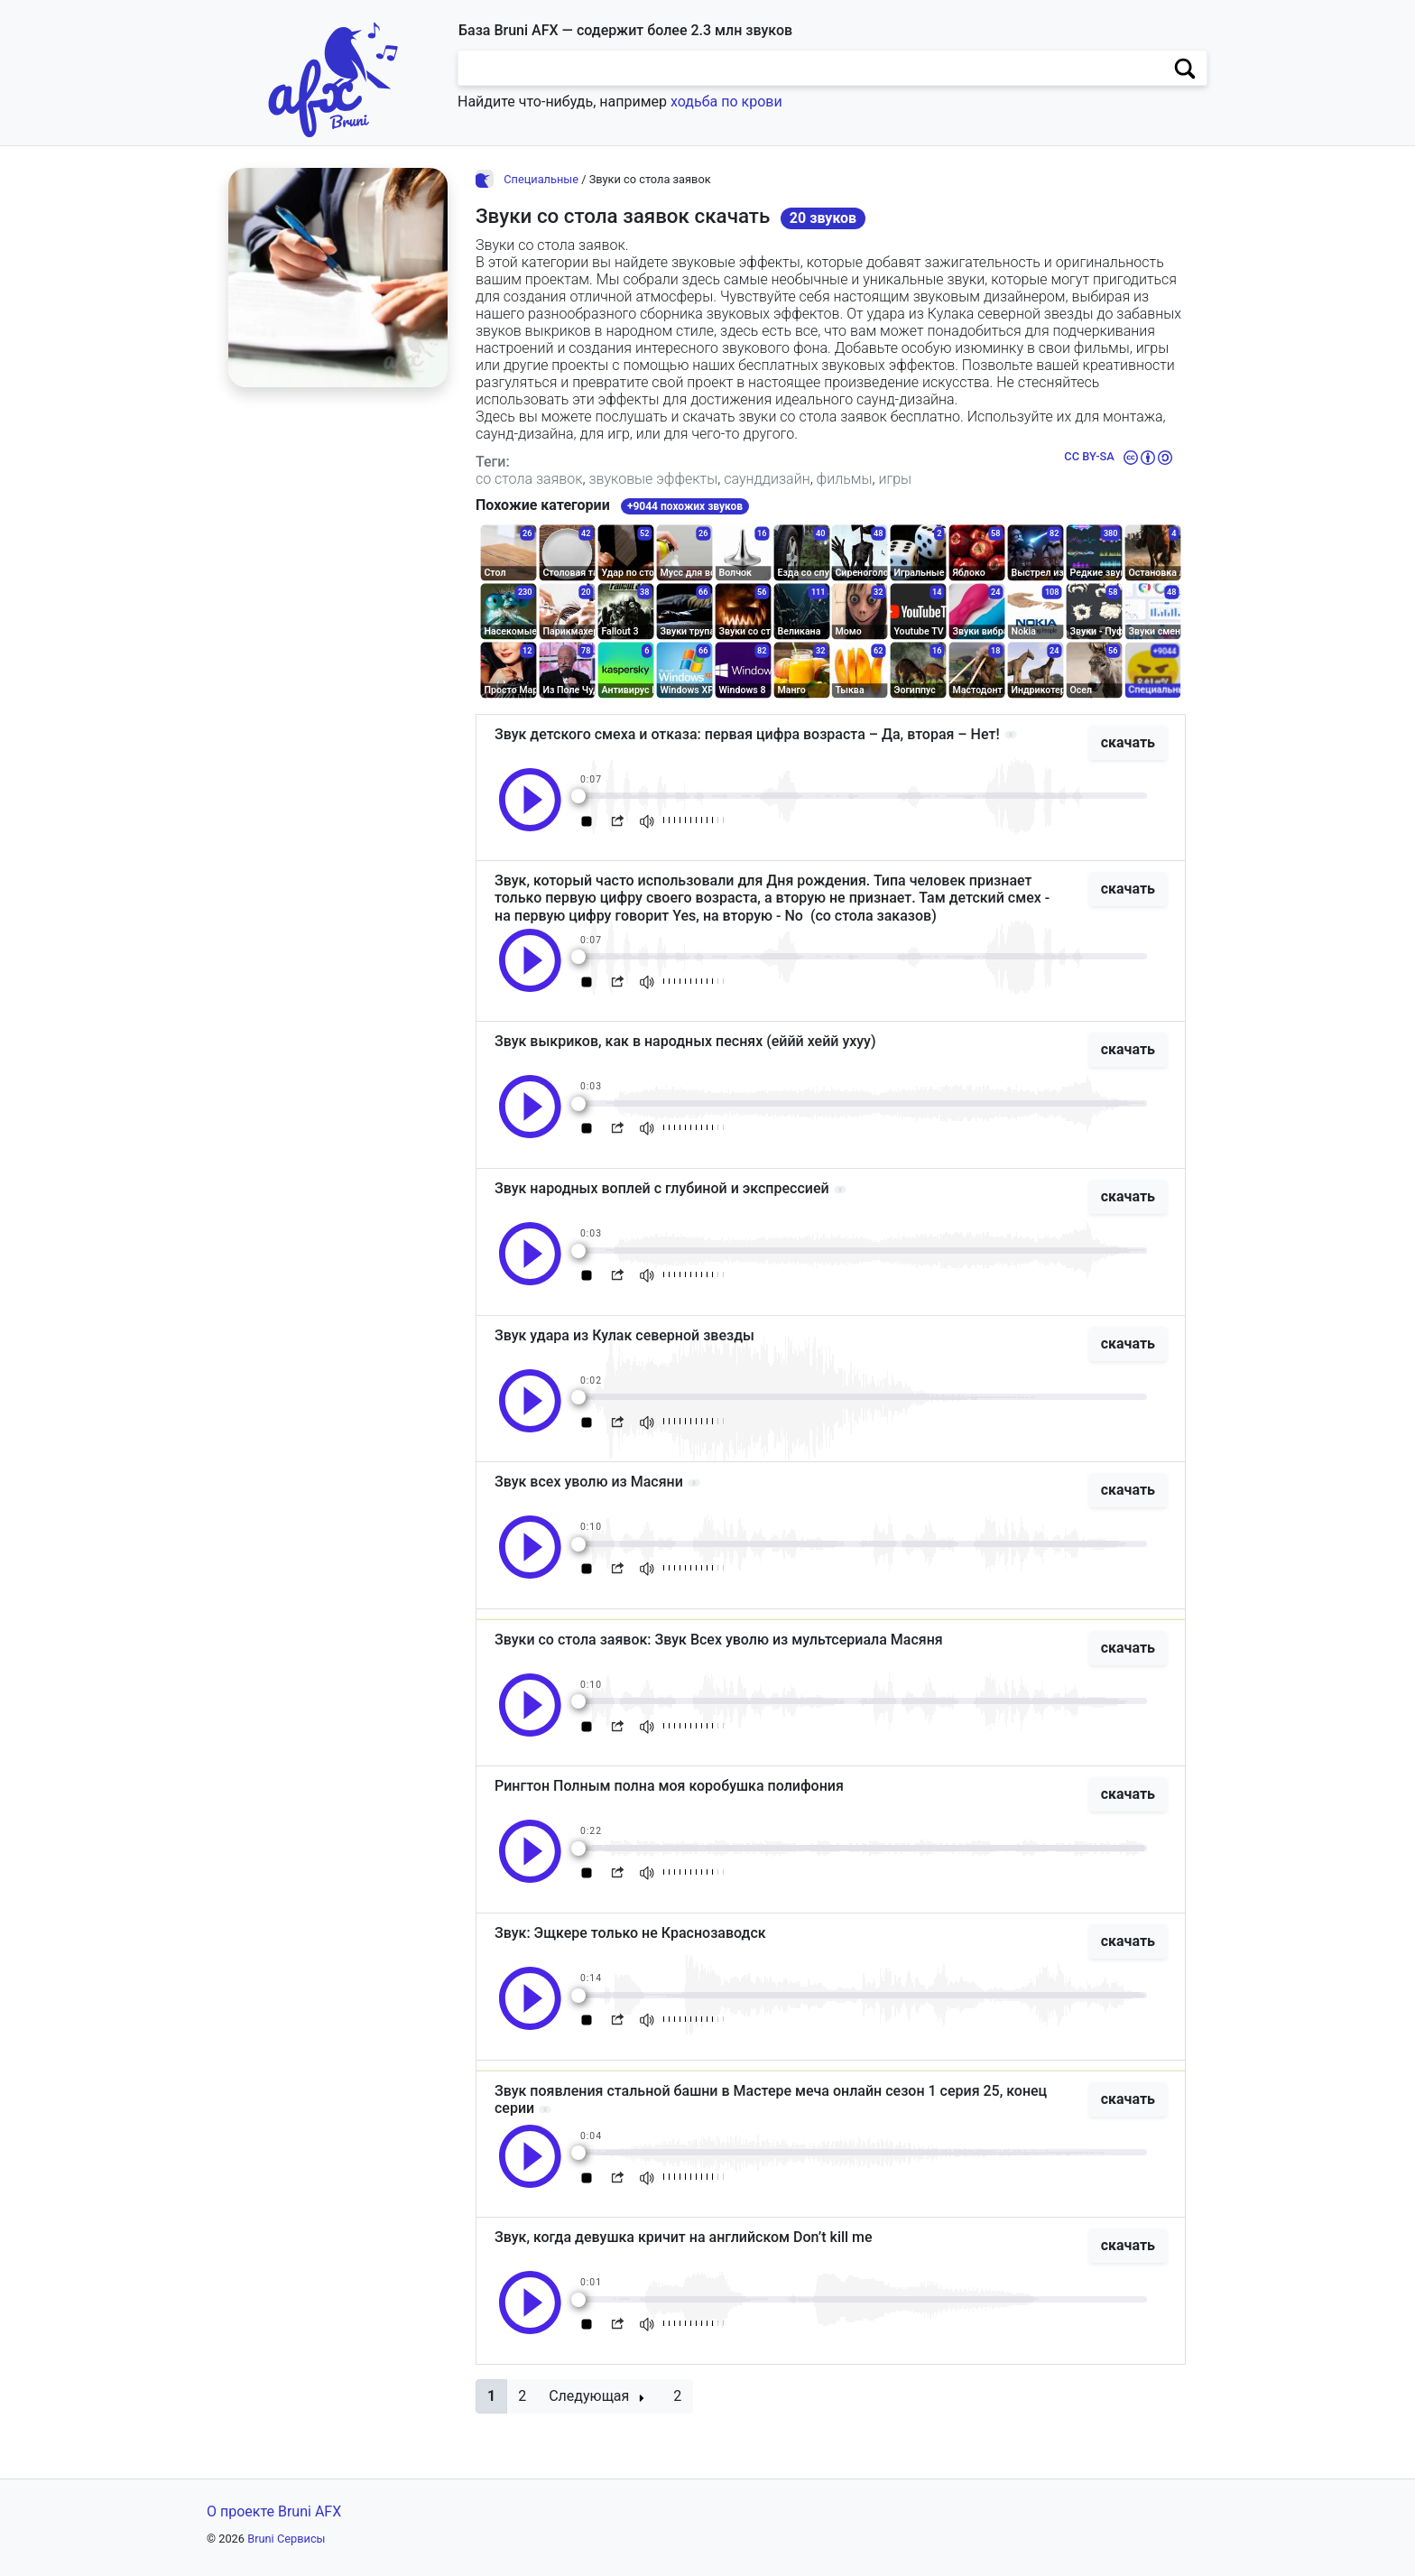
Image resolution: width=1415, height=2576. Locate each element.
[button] (491, 2396)
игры (894, 478)
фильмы (845, 478)
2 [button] (522, 2396)
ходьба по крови (726, 101)
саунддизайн (766, 478)
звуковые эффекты (652, 478)
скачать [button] (1128, 742)
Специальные (541, 179)
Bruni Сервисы (286, 2538)
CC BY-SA (1089, 456)
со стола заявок (529, 478)
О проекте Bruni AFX (274, 2511)
